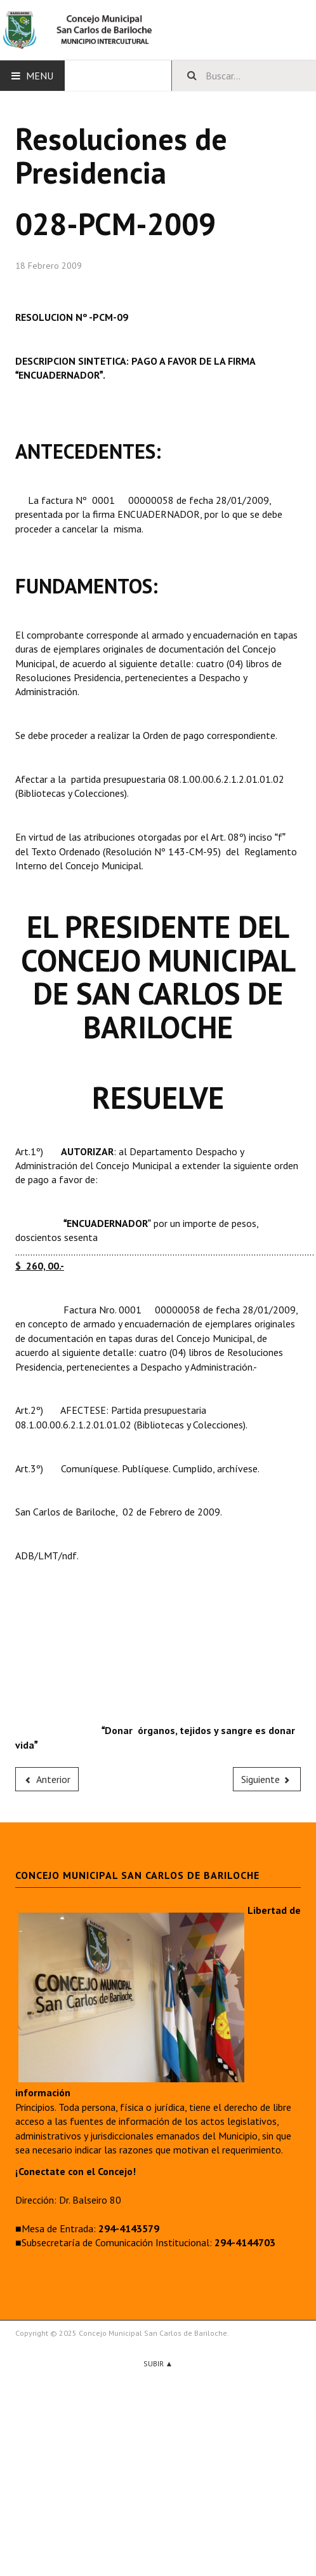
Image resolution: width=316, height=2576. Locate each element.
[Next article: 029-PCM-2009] (267, 1779)
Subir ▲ (158, 2363)
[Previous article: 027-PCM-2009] (47, 1779)
